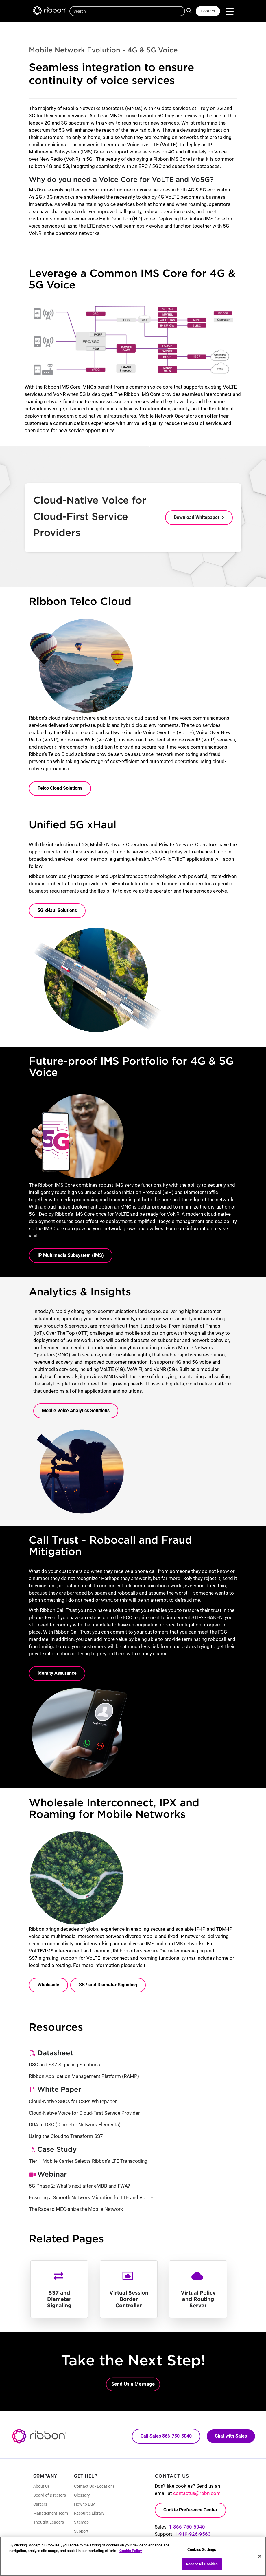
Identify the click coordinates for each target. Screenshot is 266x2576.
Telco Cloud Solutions (60, 788)
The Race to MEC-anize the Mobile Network (76, 2209)
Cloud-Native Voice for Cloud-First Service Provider (84, 2113)
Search (190, 10)
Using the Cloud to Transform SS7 (66, 2136)
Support (81, 2531)
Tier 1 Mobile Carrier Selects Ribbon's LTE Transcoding (88, 2161)
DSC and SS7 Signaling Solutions (64, 2064)
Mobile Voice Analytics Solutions (76, 1410)
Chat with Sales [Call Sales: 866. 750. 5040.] (231, 2436)
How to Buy (84, 2504)
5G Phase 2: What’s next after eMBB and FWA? (79, 2186)
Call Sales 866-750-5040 (166, 2436)
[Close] (259, 2556)
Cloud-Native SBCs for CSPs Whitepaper (73, 2101)
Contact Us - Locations (94, 2486)
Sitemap (81, 2522)
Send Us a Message (133, 2384)
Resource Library (89, 2513)
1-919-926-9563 (193, 2534)
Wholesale (48, 1985)
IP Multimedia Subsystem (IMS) (71, 1255)
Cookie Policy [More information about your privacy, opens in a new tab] (130, 2550)
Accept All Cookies (202, 2564)
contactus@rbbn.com (197, 2493)
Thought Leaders (48, 2522)
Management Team (50, 2513)
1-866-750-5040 (187, 2527)
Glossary (82, 2495)
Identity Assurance (57, 1673)
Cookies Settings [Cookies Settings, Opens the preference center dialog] (201, 2549)
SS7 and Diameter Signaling (108, 1985)
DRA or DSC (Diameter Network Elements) (75, 2124)
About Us (41, 2486)
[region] (133, 2556)
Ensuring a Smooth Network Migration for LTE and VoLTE (91, 2197)
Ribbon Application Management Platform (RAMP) (84, 2076)
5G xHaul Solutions (57, 910)
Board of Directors (49, 2495)
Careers (40, 2504)
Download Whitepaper (196, 517)
